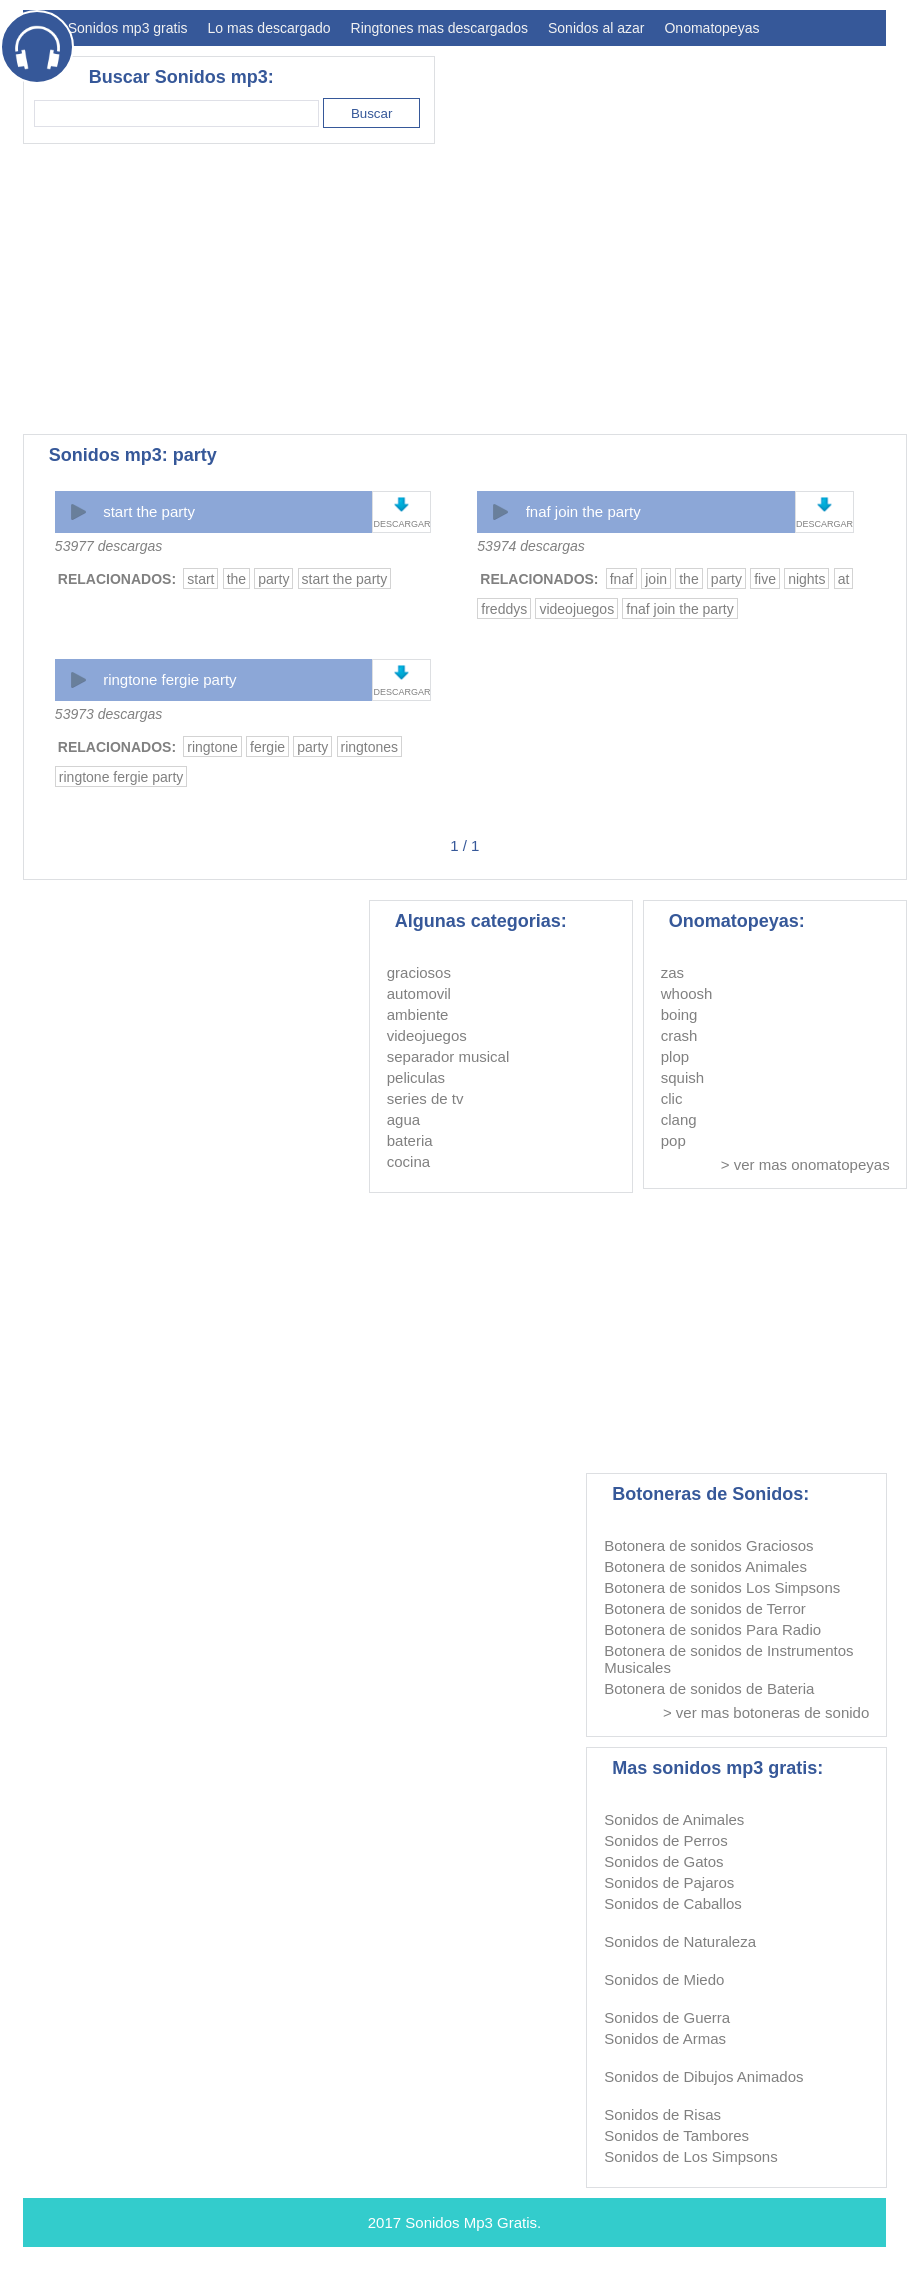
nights (806, 579)
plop (675, 1056)
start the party (149, 511)
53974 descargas (530, 546)
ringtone (212, 747)
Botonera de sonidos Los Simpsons (722, 1587)
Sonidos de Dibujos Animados (703, 2076)
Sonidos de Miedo (664, 1979)
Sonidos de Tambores (676, 2135)
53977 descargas (108, 546)
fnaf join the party (583, 511)
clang (679, 1119)
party (273, 579)
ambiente (418, 1014)
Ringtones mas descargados (439, 28)
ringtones (370, 747)
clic (672, 1098)
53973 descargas (108, 714)
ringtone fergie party (169, 679)
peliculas (416, 1077)
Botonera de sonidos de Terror (705, 1608)
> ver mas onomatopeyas (805, 1164)
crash (679, 1035)
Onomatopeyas (711, 28)
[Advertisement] (318, 289)
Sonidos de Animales (674, 1819)
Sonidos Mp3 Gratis (471, 2222)
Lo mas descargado (269, 28)
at (844, 579)
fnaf (621, 579)
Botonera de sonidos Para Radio (712, 1629)
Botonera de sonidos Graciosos (708, 1545)
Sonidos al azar (596, 28)
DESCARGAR (401, 524)
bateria (410, 1140)
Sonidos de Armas (665, 2038)
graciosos (419, 972)
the (236, 579)
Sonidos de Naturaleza (680, 1941)
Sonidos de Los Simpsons (690, 2156)
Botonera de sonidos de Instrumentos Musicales (728, 1659)
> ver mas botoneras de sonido (766, 1712)
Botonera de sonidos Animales (705, 1566)
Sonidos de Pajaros (669, 1882)
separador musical (448, 1056)
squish (682, 1077)
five (765, 579)
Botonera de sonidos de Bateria (709, 1688)
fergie (267, 747)
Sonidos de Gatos (663, 1861)
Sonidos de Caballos (673, 1903)
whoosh (687, 993)
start (200, 579)
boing (679, 1014)
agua (403, 1119)
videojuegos (576, 609)
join (656, 579)
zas (672, 972)
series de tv (425, 1098)
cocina (408, 1161)
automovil (419, 993)
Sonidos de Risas (662, 2114)
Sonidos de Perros (665, 1840)
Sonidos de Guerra (667, 2017)
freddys (504, 609)
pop (673, 1140)
